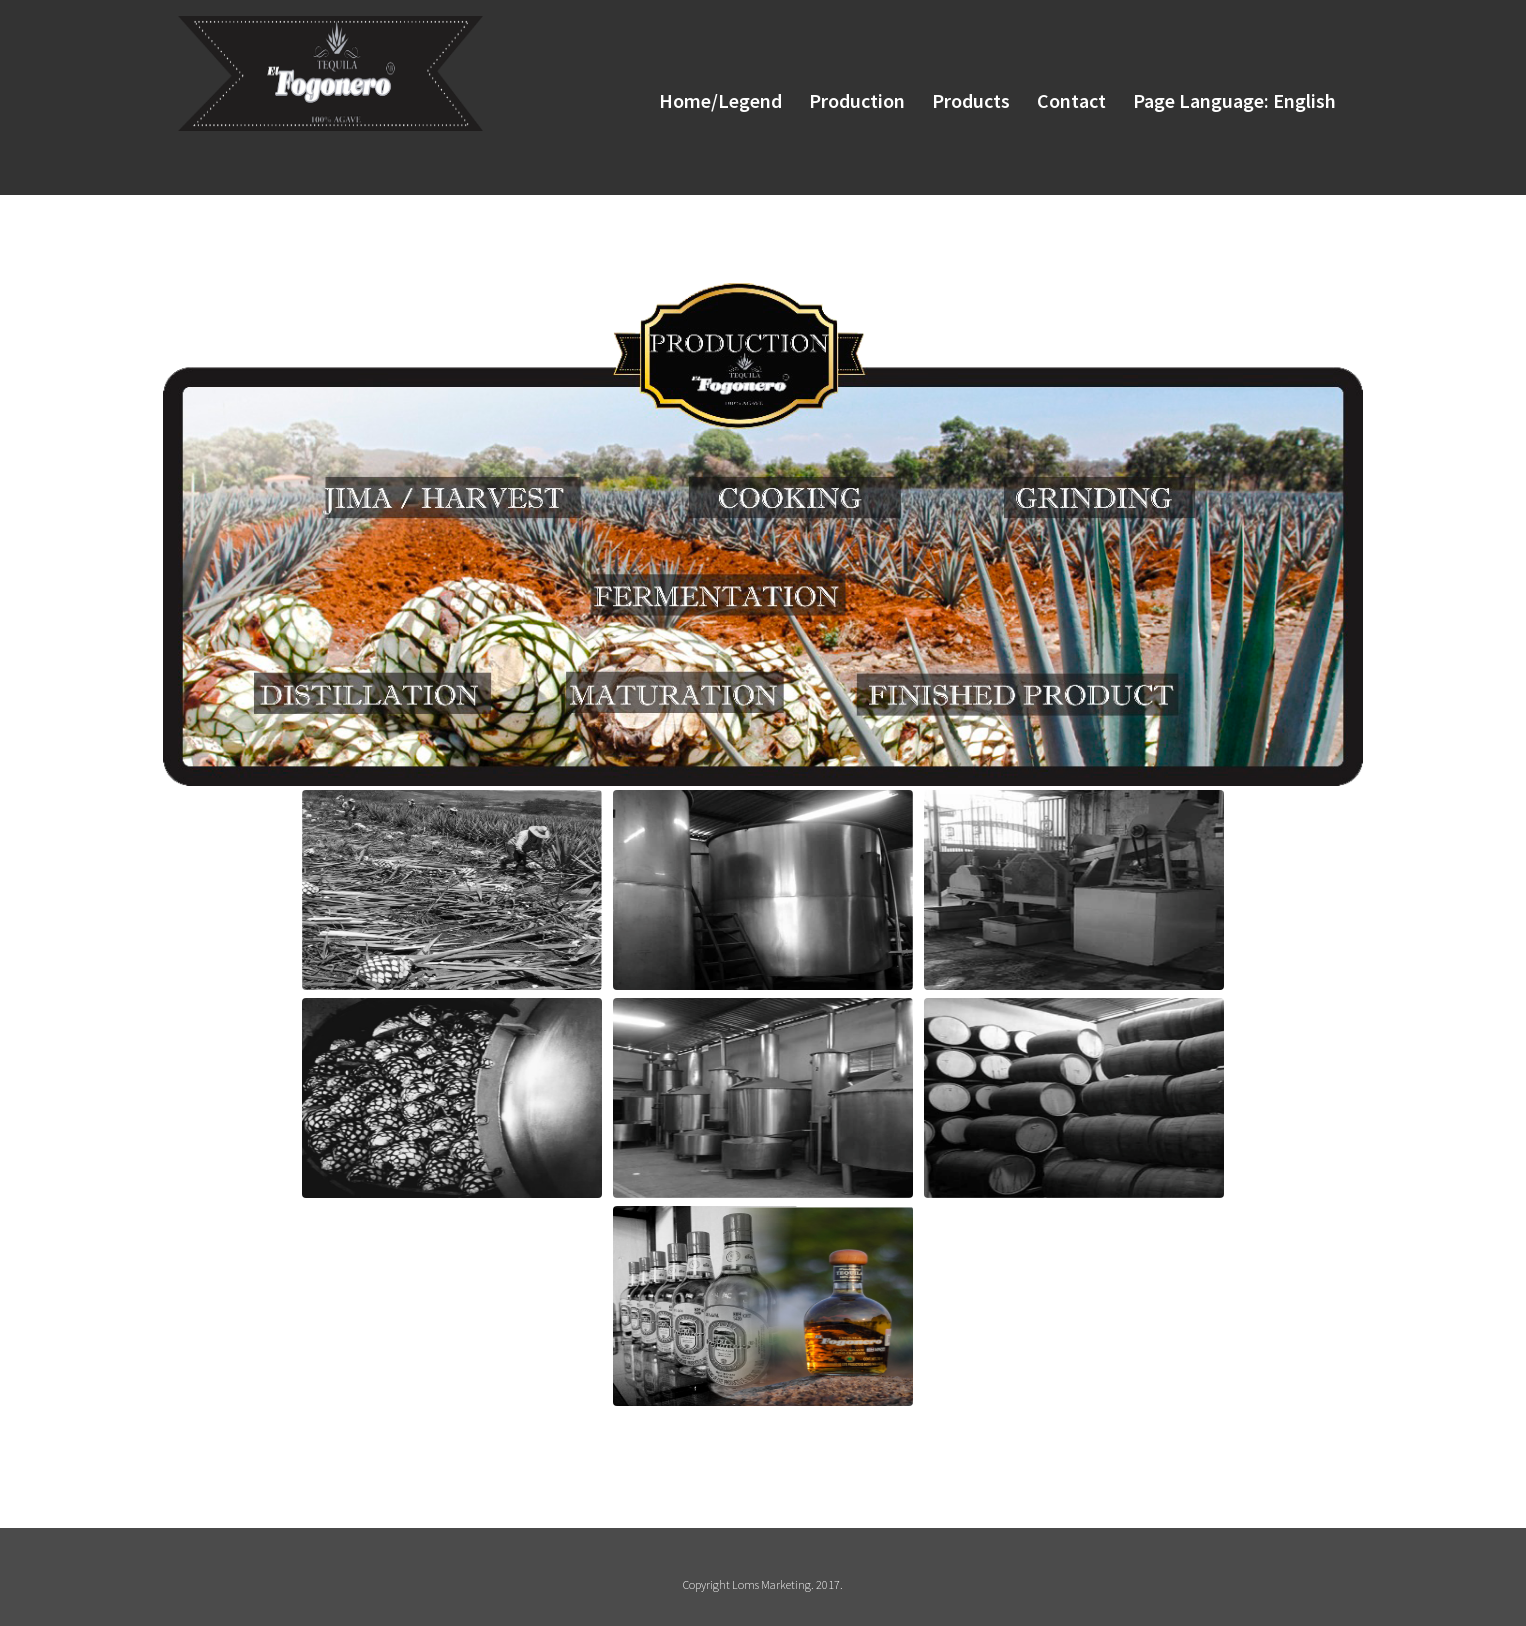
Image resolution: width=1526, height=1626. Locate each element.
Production (845, 98)
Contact (1065, 98)
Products (962, 98)
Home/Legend (705, 98)
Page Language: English (1231, 98)
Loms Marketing (771, 1584)
